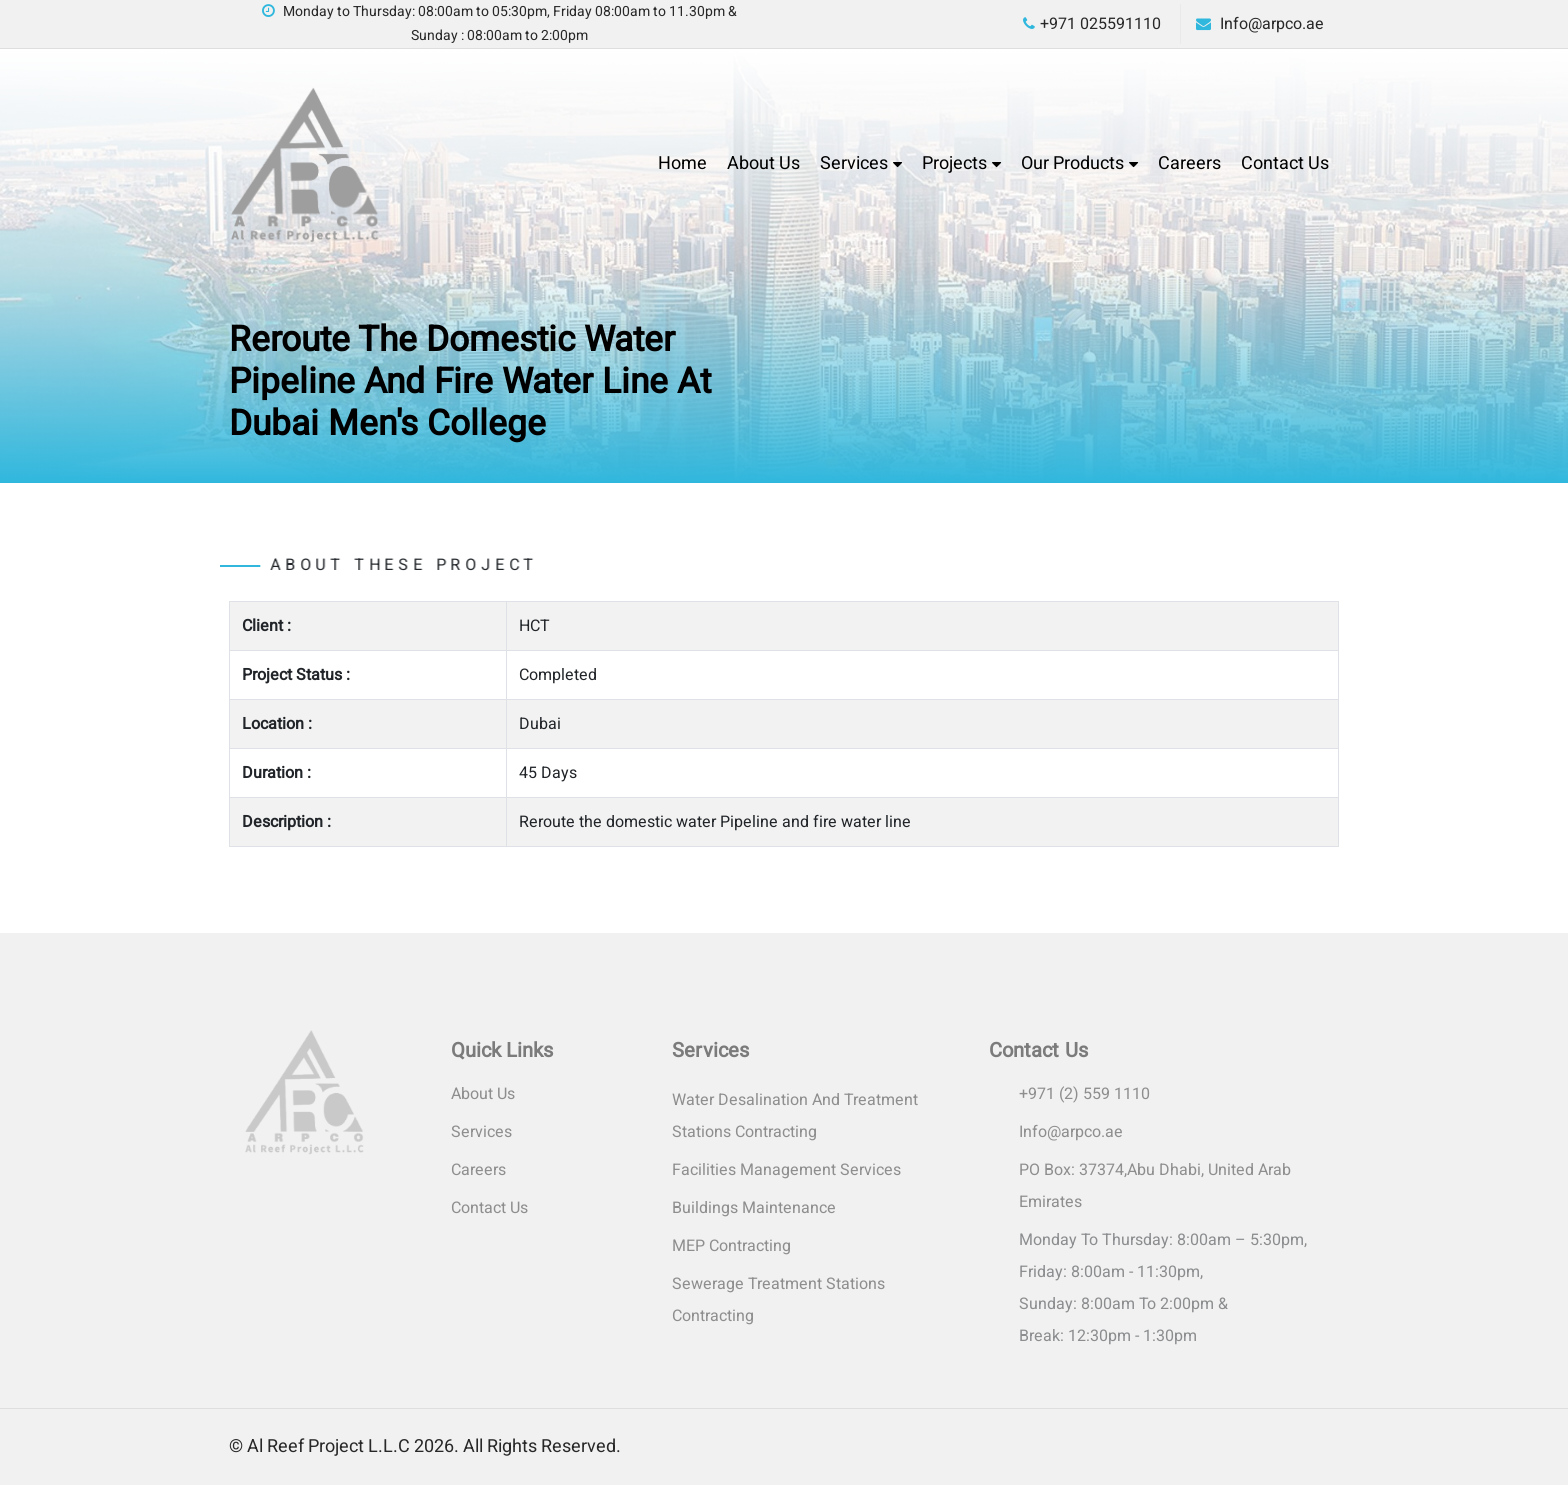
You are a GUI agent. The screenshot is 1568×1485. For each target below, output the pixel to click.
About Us (763, 163)
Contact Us (1285, 163)
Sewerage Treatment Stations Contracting (778, 1300)
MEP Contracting (731, 1246)
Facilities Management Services (786, 1170)
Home (682, 163)
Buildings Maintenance (754, 1208)
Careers (1189, 163)
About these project (362, 565)
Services (854, 163)
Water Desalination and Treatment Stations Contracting (795, 1116)
